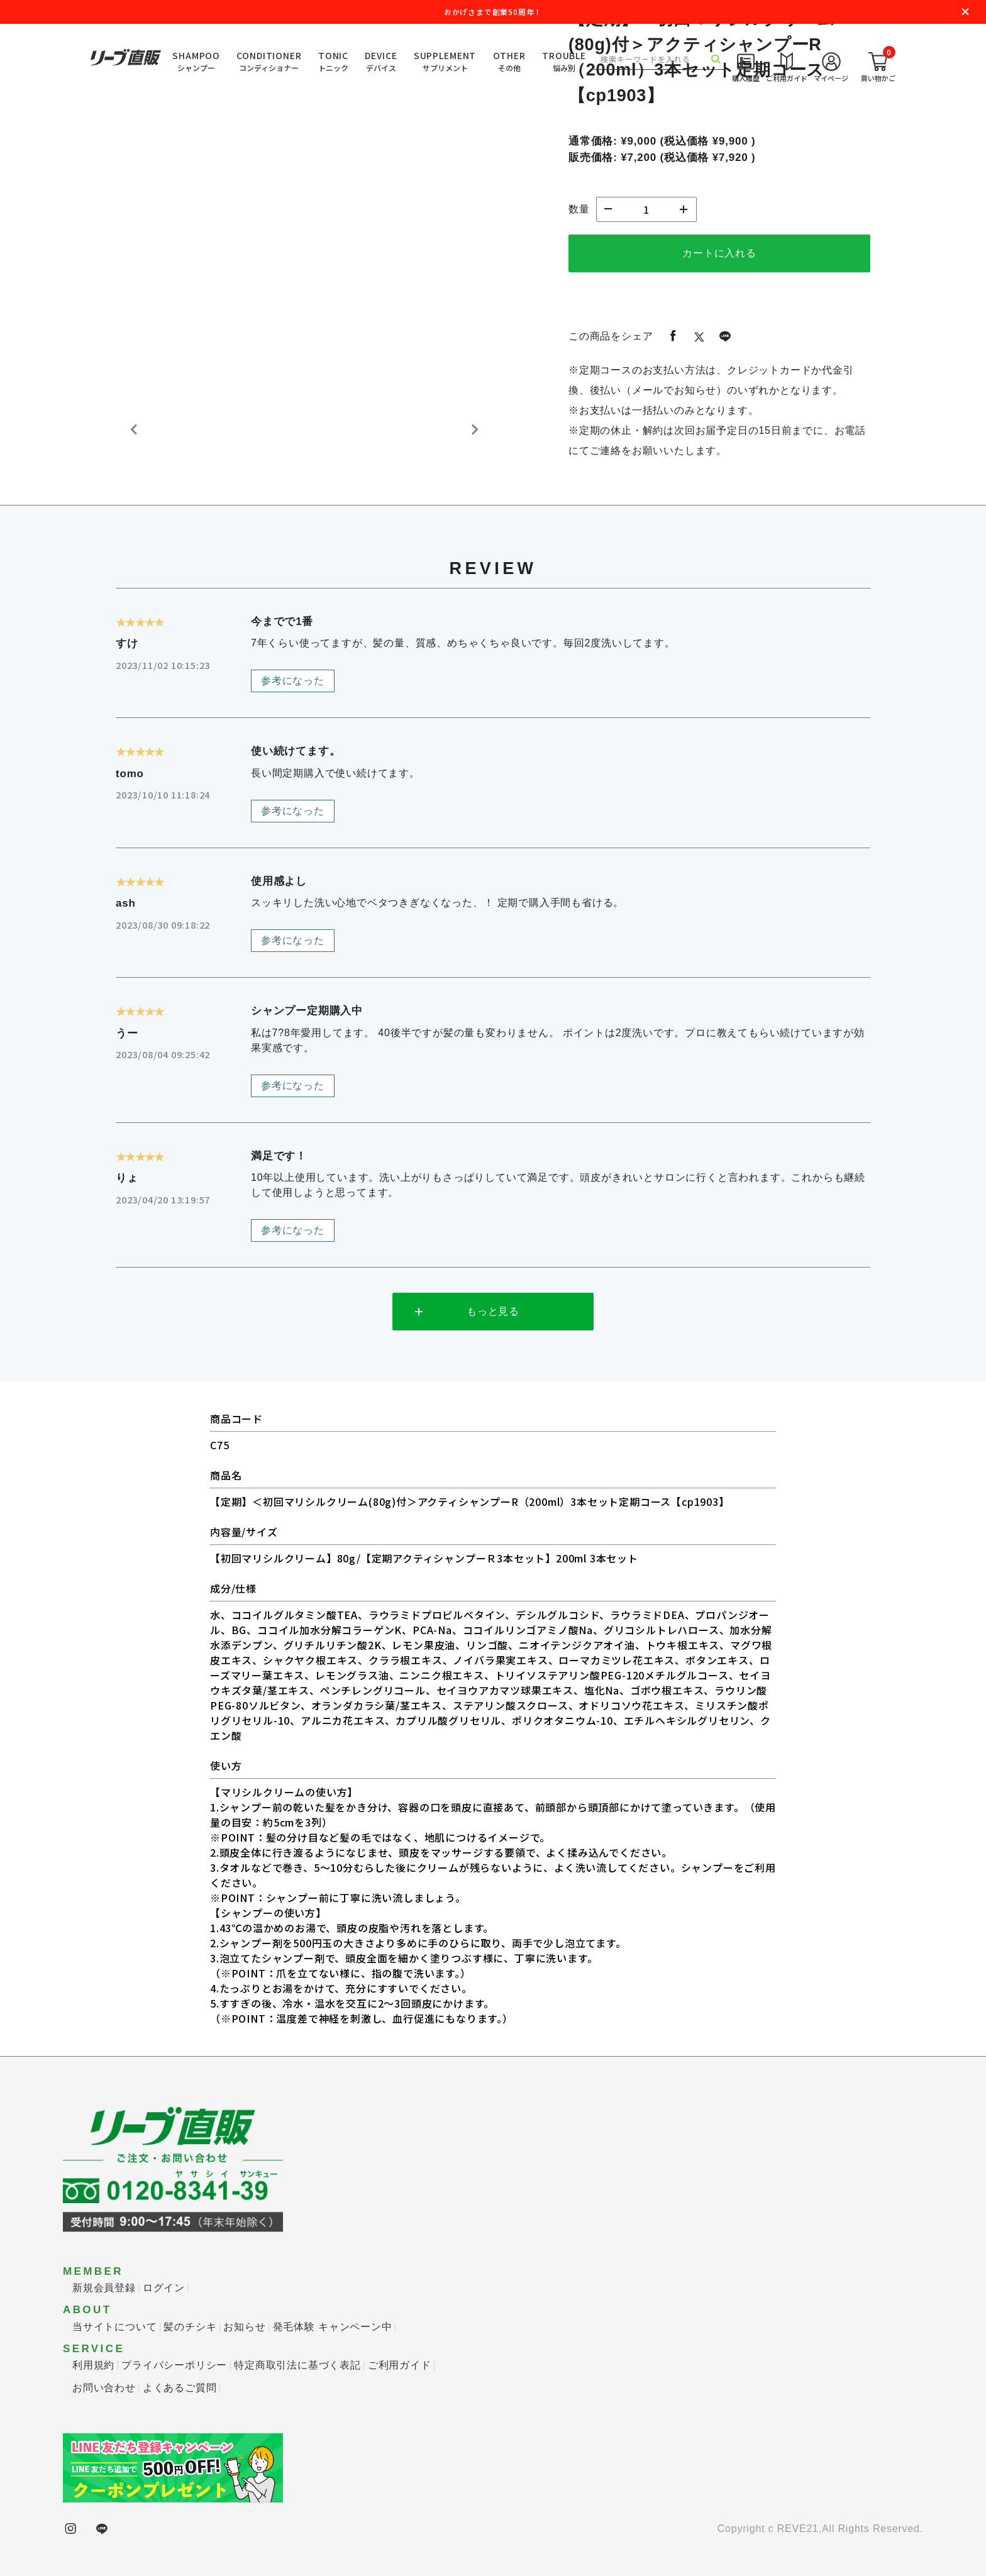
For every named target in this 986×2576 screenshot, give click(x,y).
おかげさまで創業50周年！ (493, 12)
